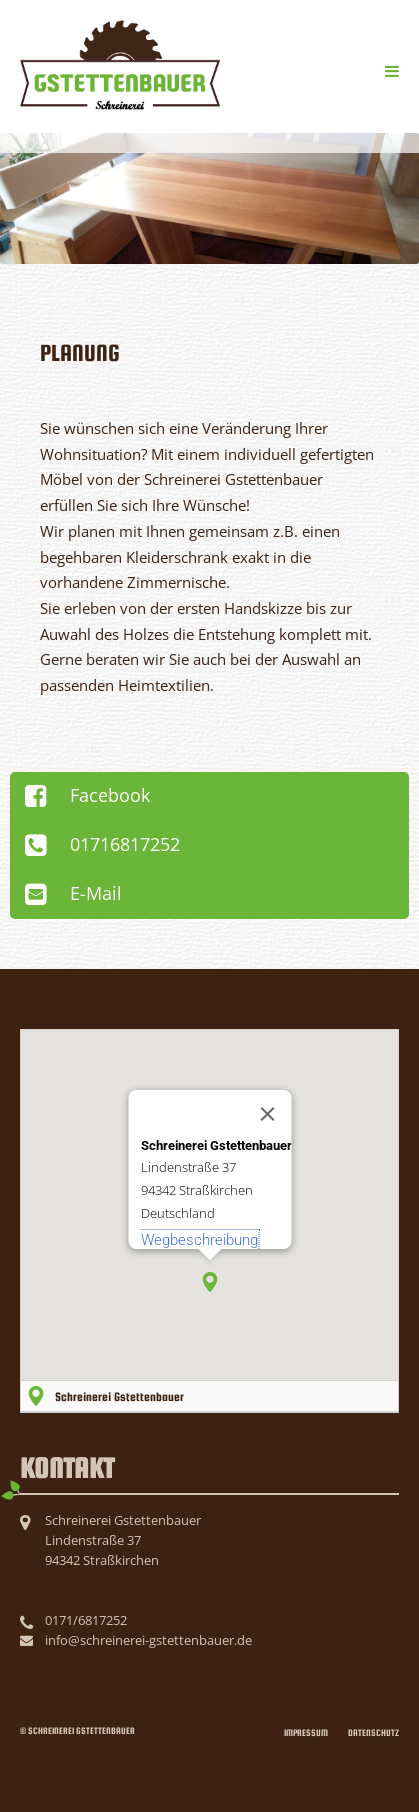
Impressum (306, 1732)
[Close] (267, 1114)
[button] (210, 1282)
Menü (387, 67)
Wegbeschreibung (198, 1240)
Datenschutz (373, 1732)
